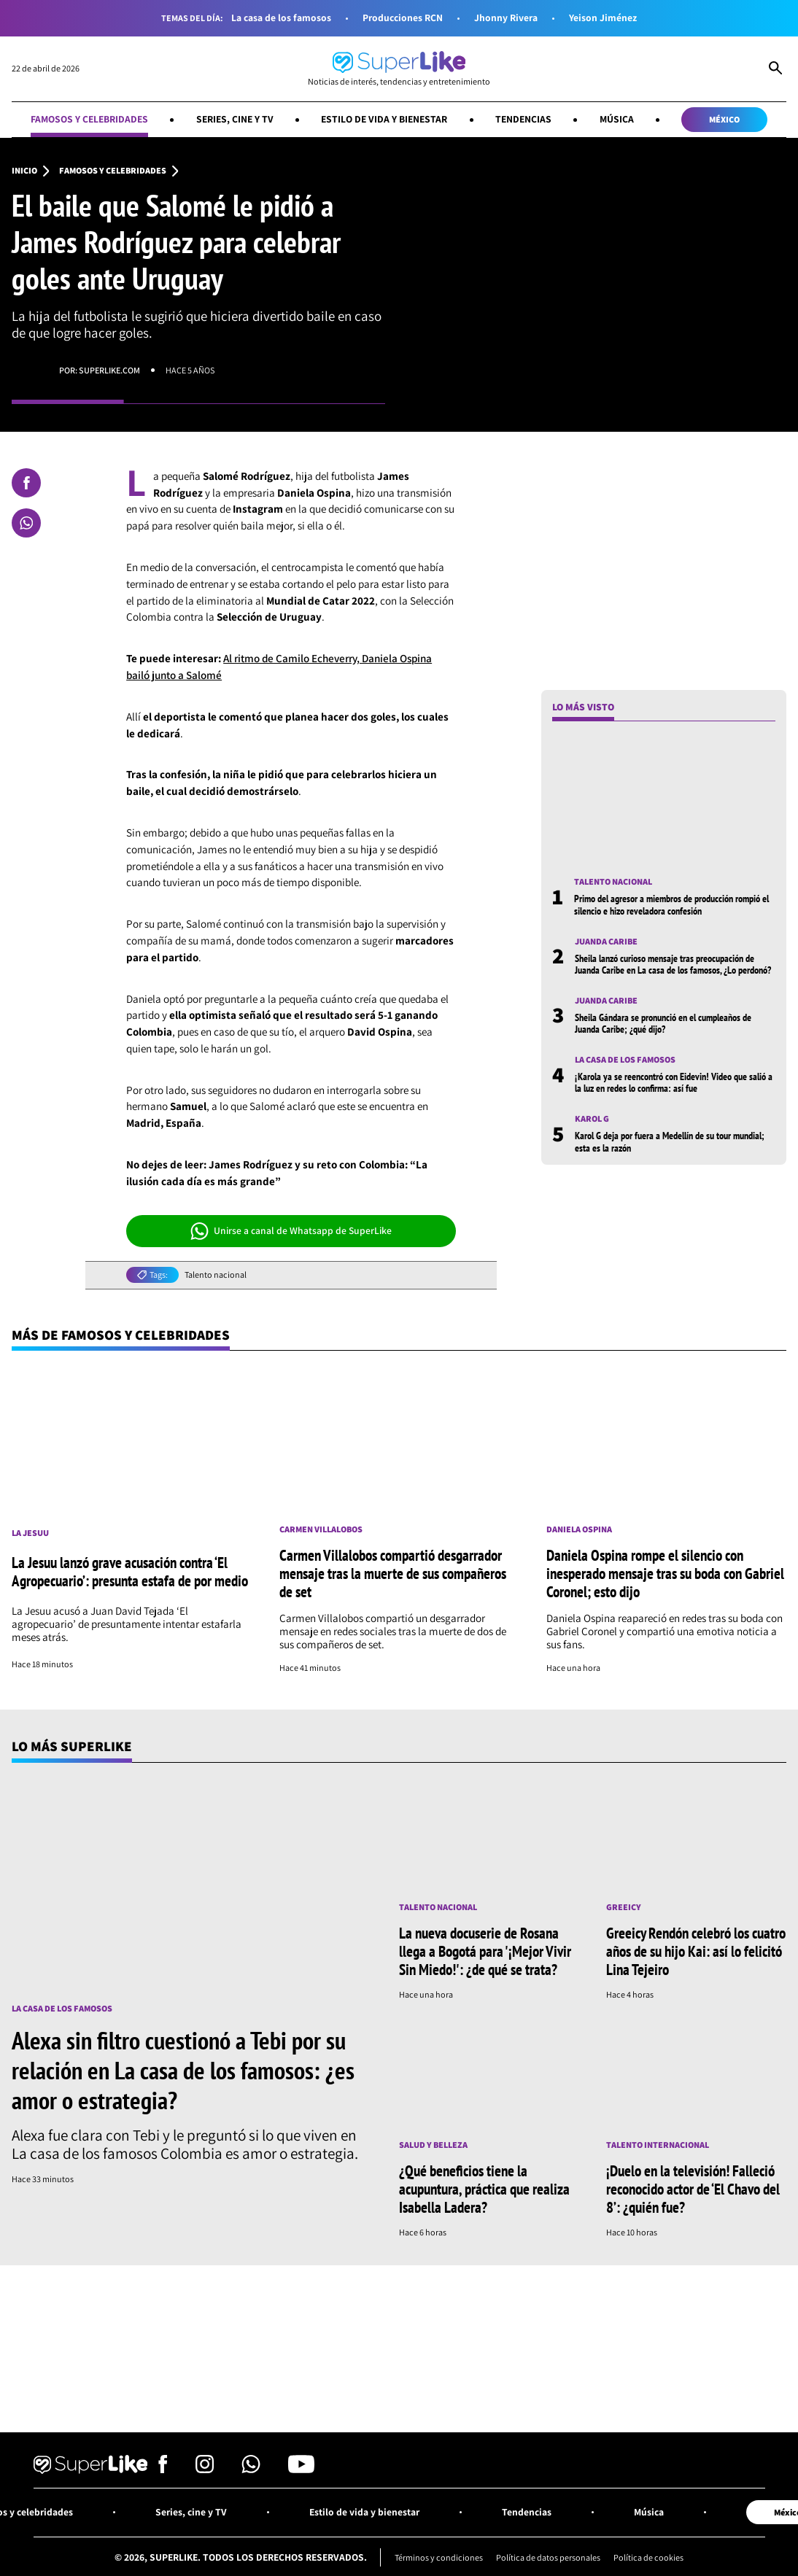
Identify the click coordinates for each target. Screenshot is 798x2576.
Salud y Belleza (433, 2145)
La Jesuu (30, 1533)
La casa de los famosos (281, 18)
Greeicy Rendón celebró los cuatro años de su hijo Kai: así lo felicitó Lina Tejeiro (696, 1951)
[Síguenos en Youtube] (301, 2469)
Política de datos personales (548, 2557)
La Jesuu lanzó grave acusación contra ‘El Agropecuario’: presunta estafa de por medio (130, 1571)
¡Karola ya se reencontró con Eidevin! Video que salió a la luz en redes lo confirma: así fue (673, 1082)
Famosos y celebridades (89, 118)
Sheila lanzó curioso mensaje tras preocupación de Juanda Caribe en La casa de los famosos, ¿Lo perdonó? (673, 964)
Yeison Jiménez (603, 18)
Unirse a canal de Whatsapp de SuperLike (291, 1231)
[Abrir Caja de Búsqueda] (775, 69)
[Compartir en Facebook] (26, 482)
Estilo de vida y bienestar (384, 118)
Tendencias (523, 118)
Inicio (24, 171)
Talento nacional (216, 1275)
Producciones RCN (403, 18)
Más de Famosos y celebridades (121, 1334)
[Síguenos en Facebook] (163, 2469)
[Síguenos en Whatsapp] (250, 2469)
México (724, 119)
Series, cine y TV (235, 118)
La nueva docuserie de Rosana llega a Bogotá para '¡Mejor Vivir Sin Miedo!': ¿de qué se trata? (485, 1951)
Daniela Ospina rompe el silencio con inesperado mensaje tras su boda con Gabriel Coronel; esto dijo (665, 1573)
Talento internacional (657, 2145)
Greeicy (623, 1907)
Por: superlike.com (99, 370)
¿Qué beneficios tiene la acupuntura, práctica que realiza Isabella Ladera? (484, 2188)
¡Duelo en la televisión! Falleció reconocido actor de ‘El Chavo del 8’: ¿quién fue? (693, 2188)
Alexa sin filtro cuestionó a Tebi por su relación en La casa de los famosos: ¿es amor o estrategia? (183, 2070)
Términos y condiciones (439, 2557)
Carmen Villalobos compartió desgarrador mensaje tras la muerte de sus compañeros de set (392, 1573)
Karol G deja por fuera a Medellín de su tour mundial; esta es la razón (669, 1141)
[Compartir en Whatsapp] (26, 523)
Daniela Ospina (579, 1529)
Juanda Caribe (606, 941)
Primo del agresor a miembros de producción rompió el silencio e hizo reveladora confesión (671, 904)
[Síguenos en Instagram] (204, 2469)
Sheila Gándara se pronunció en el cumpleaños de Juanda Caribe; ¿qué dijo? (663, 1023)
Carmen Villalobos (321, 1529)
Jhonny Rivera (506, 18)
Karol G (592, 1119)
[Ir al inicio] (399, 69)
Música (617, 118)
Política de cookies (648, 2557)
